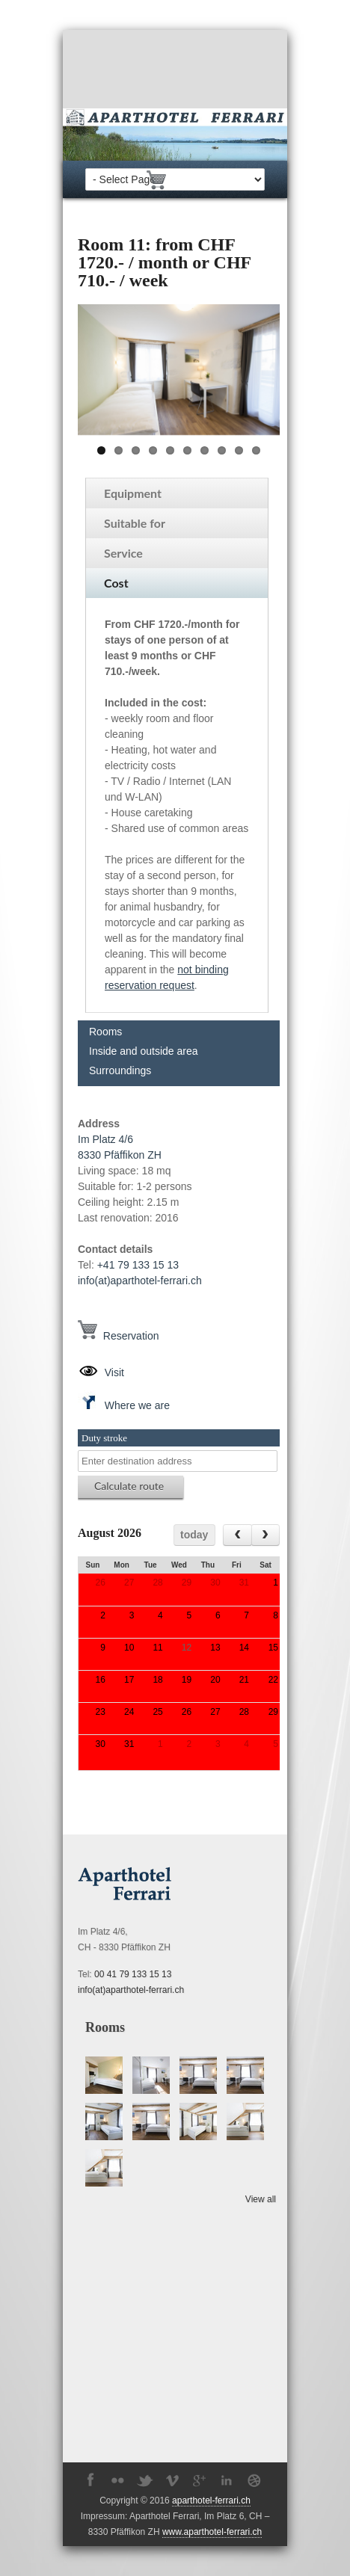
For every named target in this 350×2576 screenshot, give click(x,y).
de (187, 178)
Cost (116, 583)
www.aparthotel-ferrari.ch (212, 2532)
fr (221, 178)
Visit (101, 1372)
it (234, 178)
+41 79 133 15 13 (138, 1265)
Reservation (118, 1336)
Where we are (124, 1405)
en (205, 178)
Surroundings (120, 1070)
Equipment (133, 493)
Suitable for (134, 523)
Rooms (105, 1032)
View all (260, 2199)
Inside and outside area (143, 1051)
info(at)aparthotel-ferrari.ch (140, 1281)
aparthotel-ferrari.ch (211, 2500)
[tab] (177, 493)
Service (123, 553)
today (194, 1535)
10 (256, 450)
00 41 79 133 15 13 (132, 1974)
